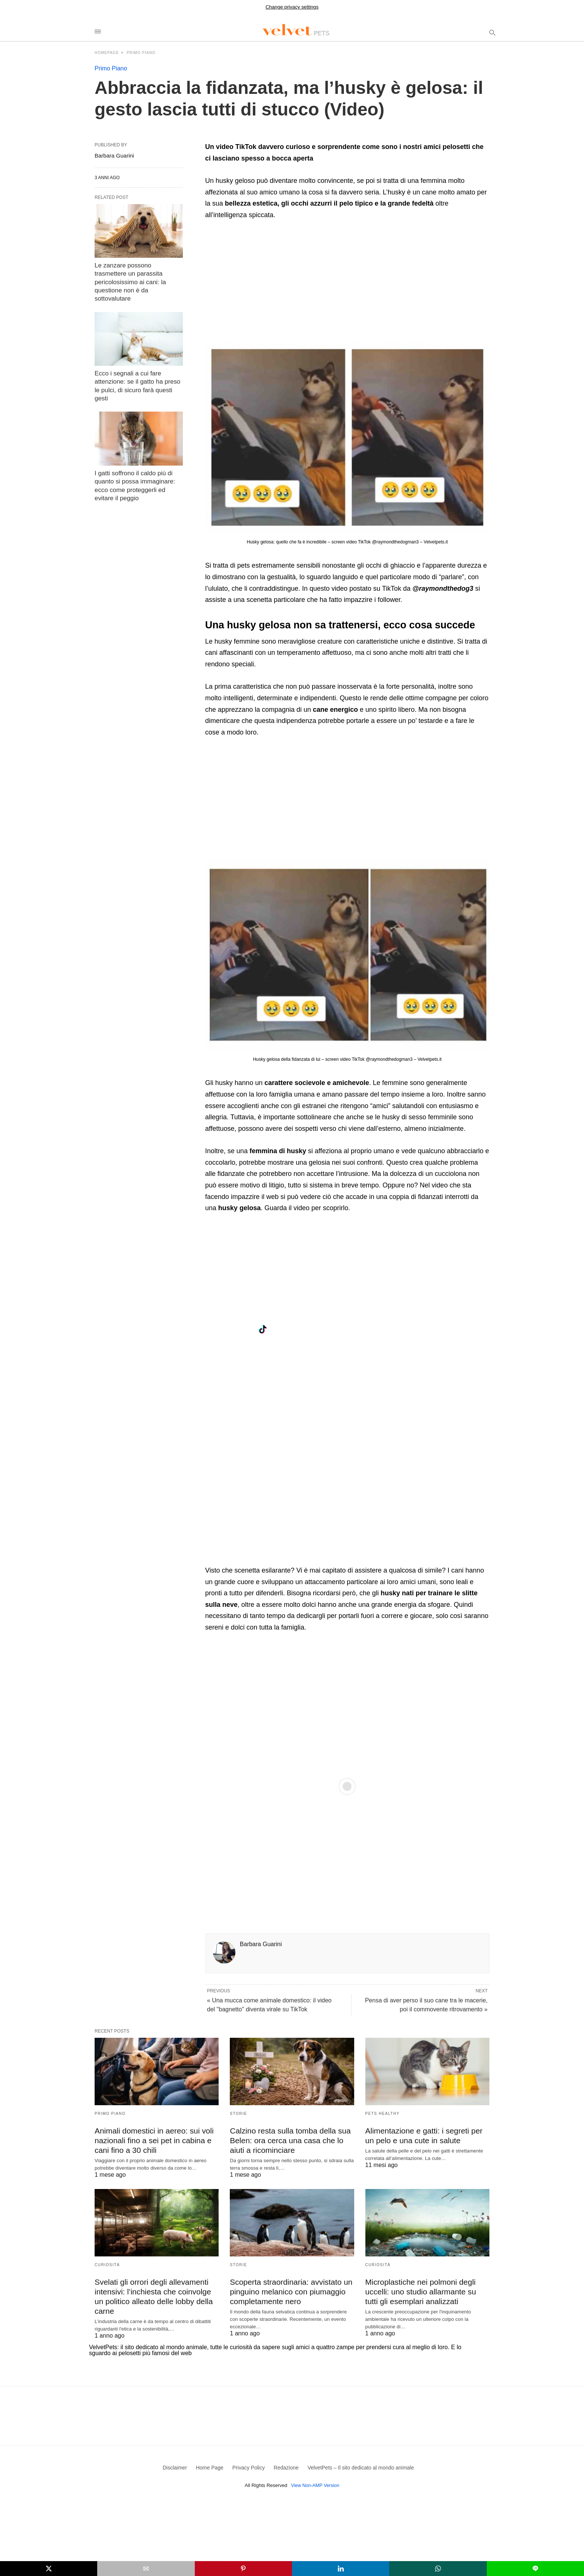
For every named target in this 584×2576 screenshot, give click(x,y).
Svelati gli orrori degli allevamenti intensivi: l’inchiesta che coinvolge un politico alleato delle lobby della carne (156, 2290)
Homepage (107, 53)
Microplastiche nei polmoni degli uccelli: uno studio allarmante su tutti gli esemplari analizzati (425, 2290)
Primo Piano (141, 53)
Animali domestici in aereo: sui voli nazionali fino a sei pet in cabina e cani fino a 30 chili (152, 2139)
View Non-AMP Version (315, 2481)
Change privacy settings (292, 7)
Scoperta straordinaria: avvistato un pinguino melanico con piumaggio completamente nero (288, 2290)
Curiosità (107, 2264)
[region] (267, 284)
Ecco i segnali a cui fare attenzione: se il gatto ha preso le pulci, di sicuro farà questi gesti (138, 370)
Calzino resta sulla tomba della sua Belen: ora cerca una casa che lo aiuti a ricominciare (287, 2139)
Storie (238, 2114)
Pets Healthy (382, 2114)
